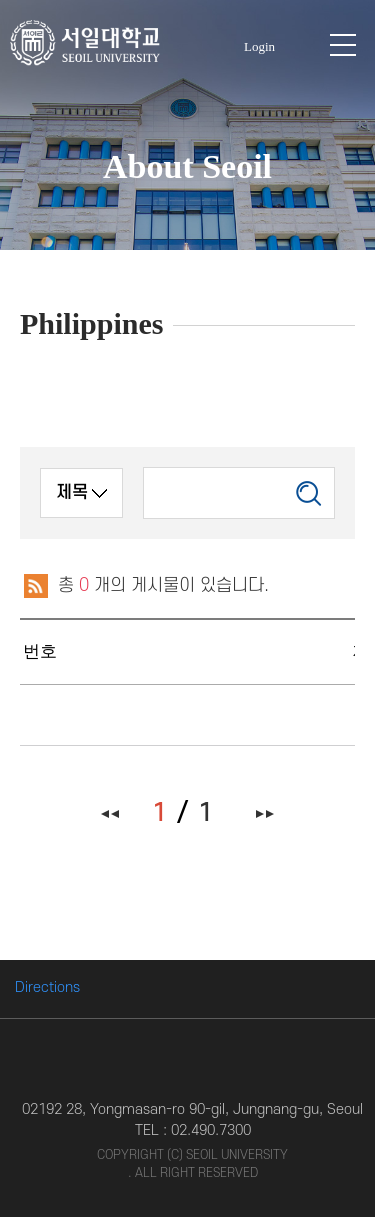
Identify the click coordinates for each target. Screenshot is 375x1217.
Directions (47, 987)
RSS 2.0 (35, 586)
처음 (110, 813)
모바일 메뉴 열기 (343, 45)
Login (259, 46)
